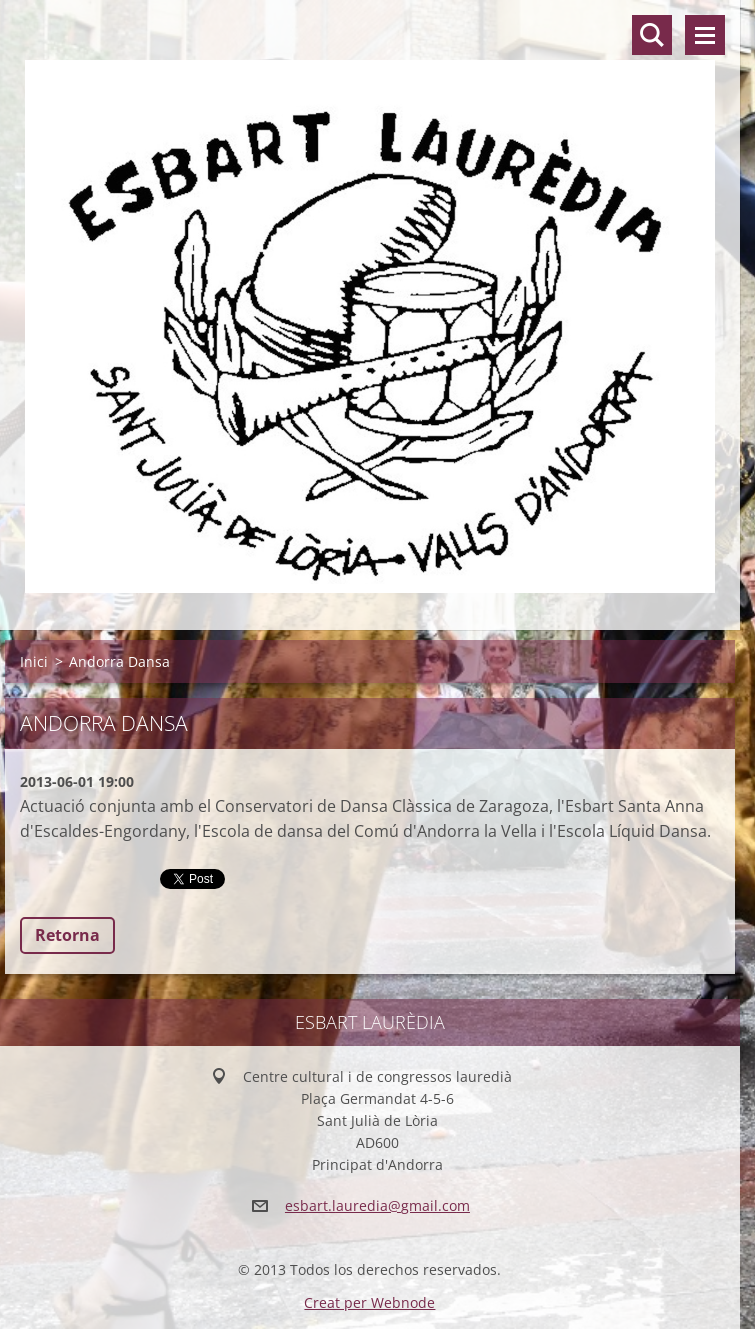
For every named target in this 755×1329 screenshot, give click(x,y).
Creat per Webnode (369, 1302)
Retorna (67, 935)
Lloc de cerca (652, 35)
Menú (705, 35)
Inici (34, 661)
